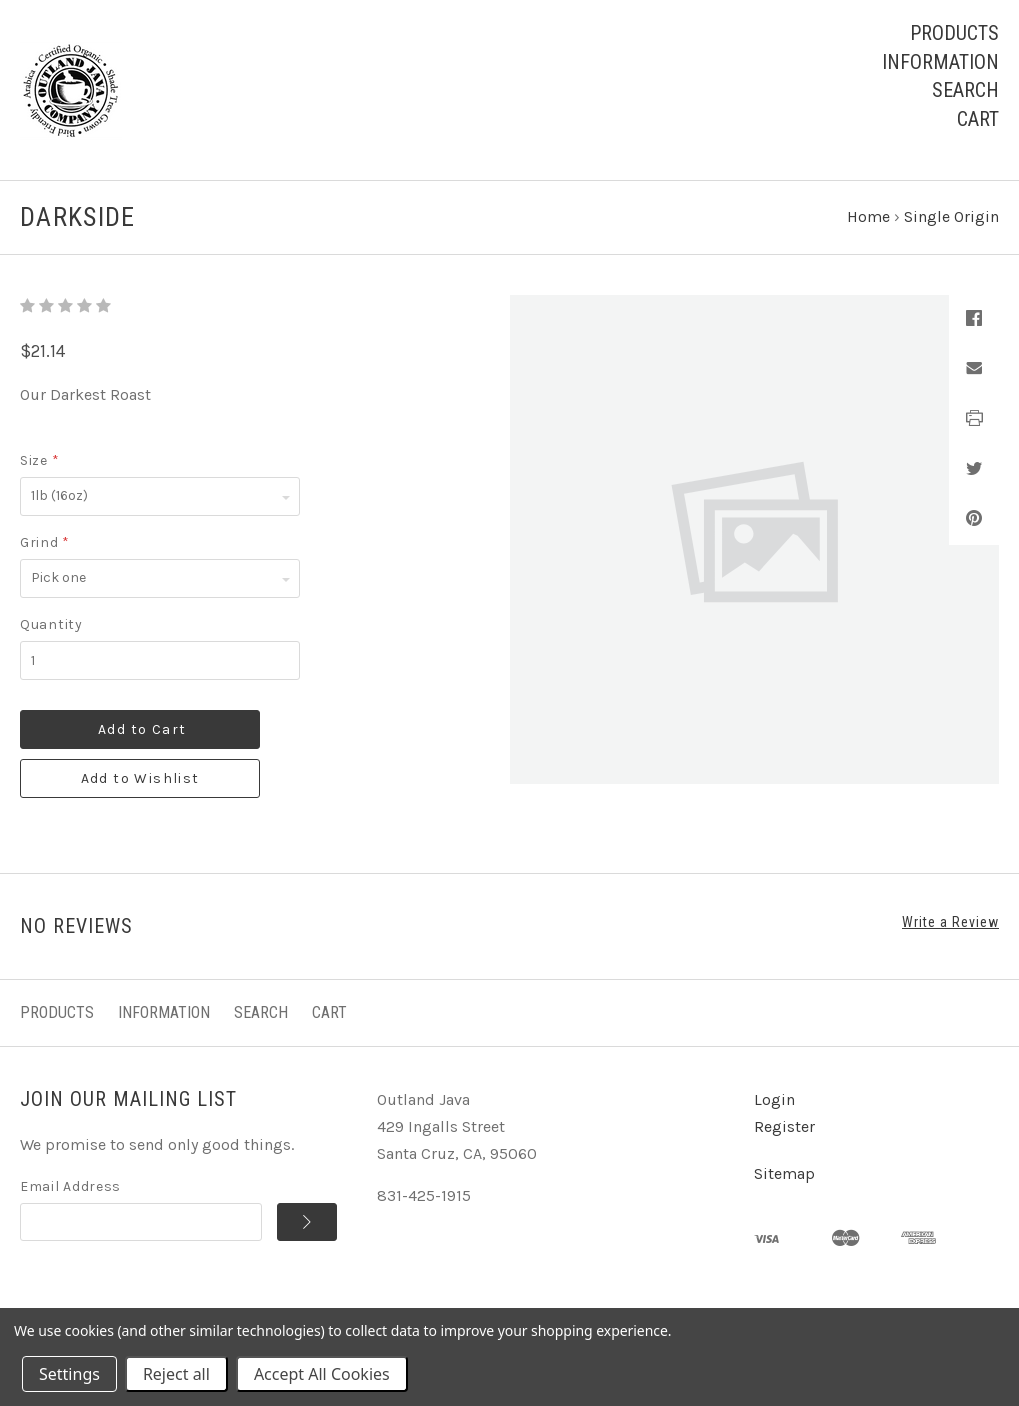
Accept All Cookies (322, 1374)
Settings (69, 1374)
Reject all (176, 1374)
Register (784, 1126)
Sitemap (784, 1173)
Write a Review (950, 922)
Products (954, 33)
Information (940, 62)
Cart (978, 119)
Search (965, 90)
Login (774, 1099)
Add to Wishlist (140, 778)
